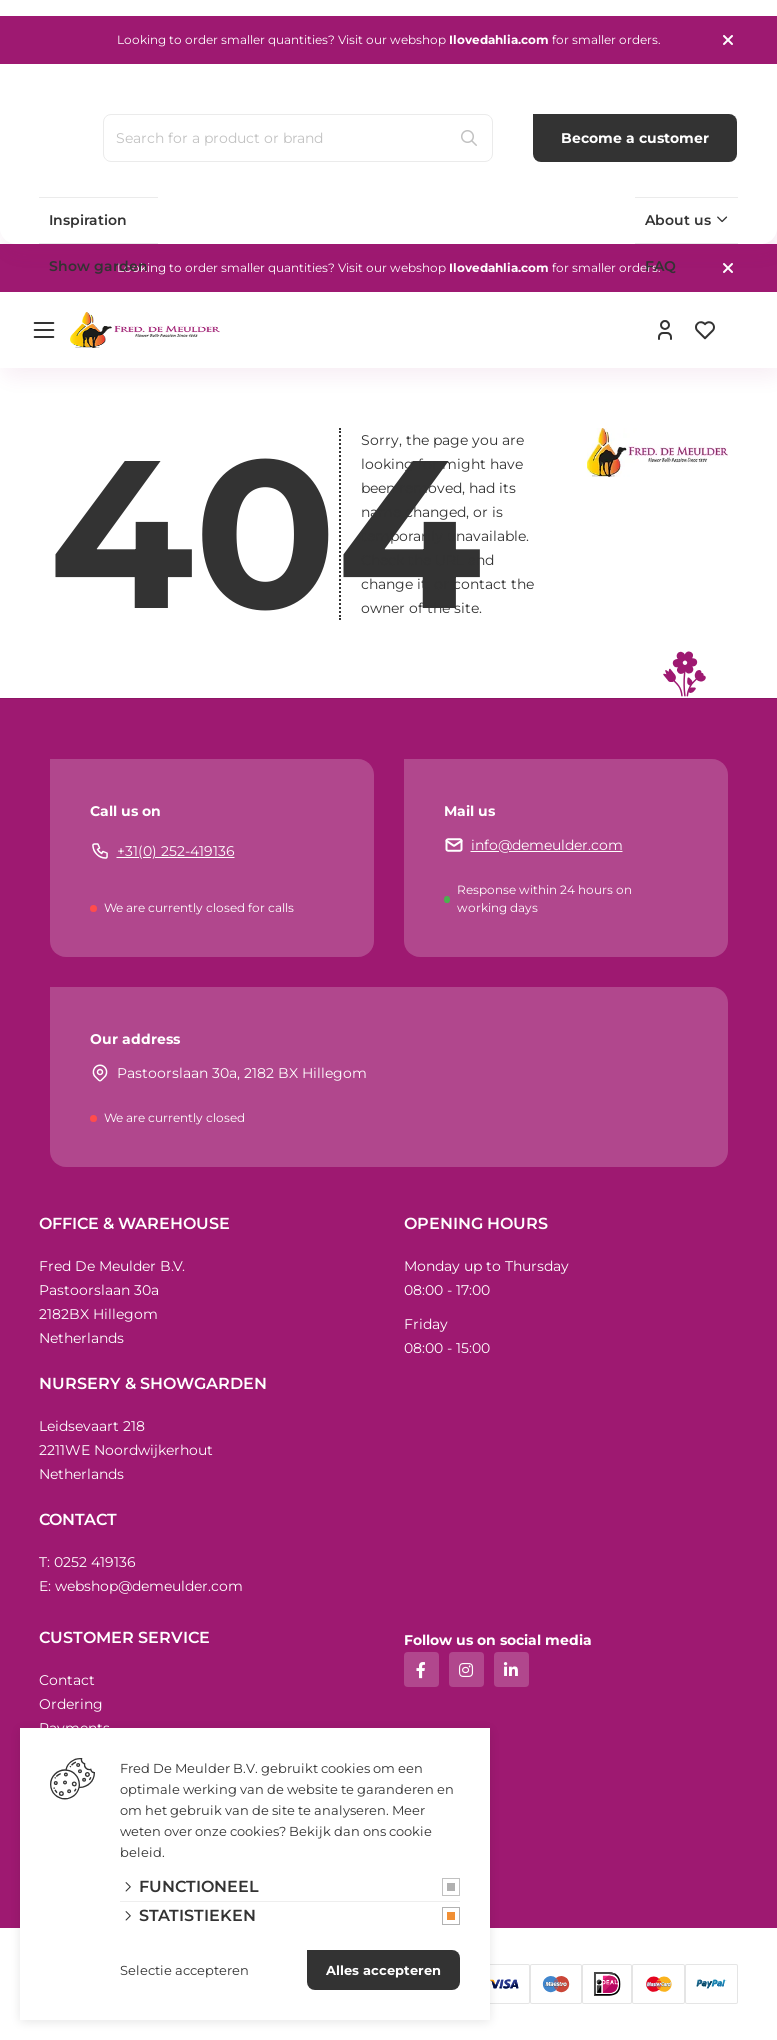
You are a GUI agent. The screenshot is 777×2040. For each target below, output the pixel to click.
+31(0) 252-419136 (176, 851)
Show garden (98, 266)
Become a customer (635, 138)
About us (678, 220)
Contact (67, 1680)
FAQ (660, 266)
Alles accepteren (383, 1970)
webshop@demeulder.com (149, 1586)
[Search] (469, 138)
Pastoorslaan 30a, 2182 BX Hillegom (242, 1073)
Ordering (71, 1704)
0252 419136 (95, 1562)
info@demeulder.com (547, 845)
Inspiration (88, 220)
